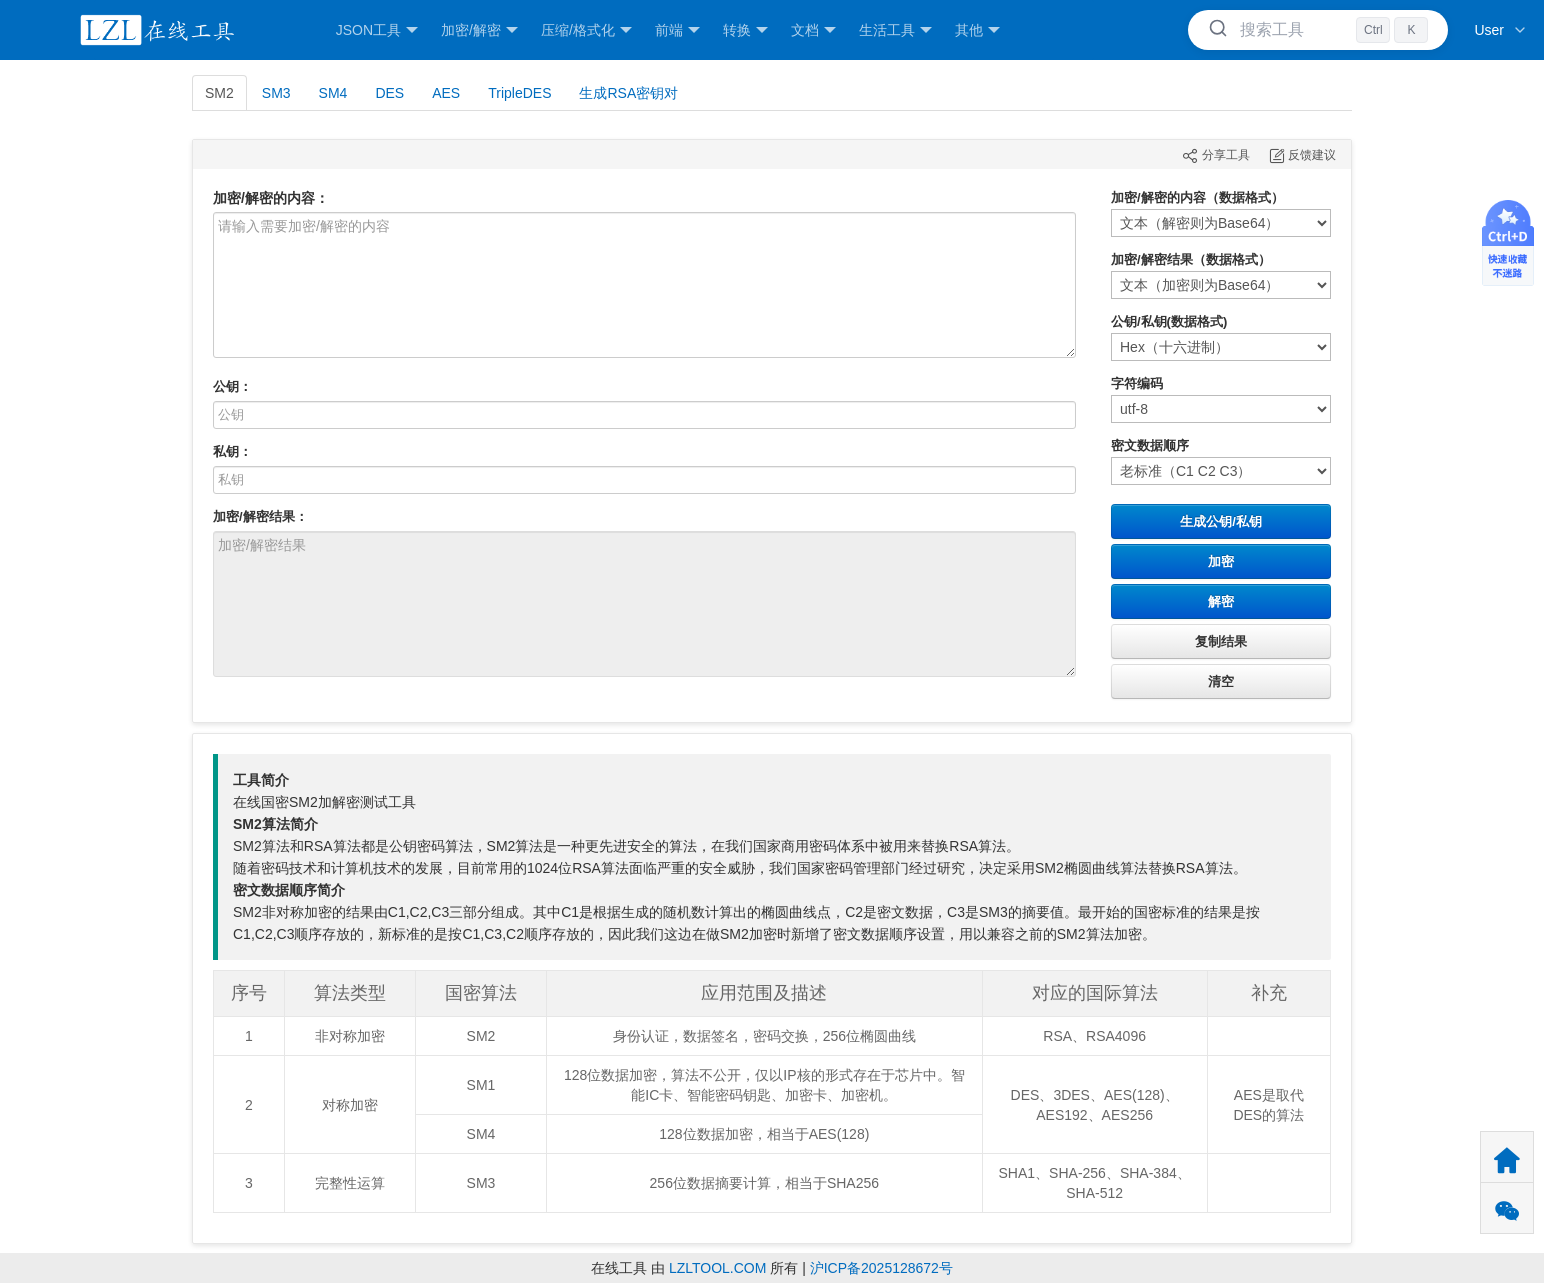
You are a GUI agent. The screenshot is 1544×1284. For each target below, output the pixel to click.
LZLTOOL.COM (718, 1268)
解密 (1221, 601)
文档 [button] (813, 30)
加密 (1221, 561)
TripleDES (519, 93)
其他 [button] (977, 30)
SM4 (333, 93)
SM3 (276, 93)
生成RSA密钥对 (628, 93)
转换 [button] (745, 30)
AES (446, 93)
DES (389, 93)
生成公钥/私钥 (1221, 521)
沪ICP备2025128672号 (881, 1268)
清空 (1221, 681)
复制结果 (1221, 641)
